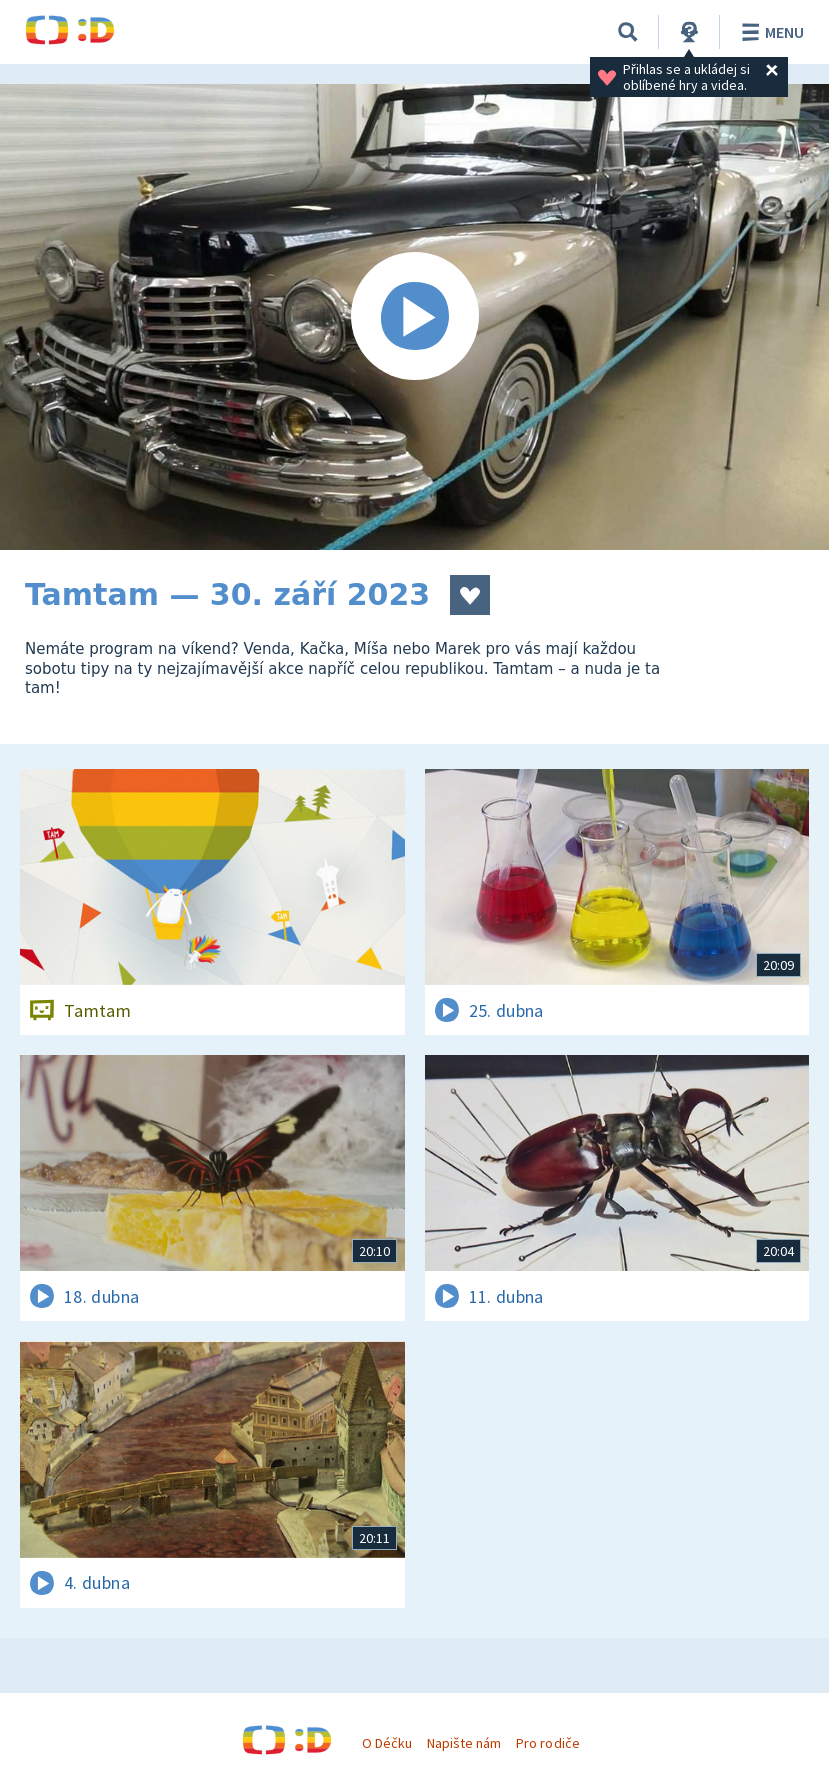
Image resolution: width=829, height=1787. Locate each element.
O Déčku (387, 1743)
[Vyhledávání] (628, 32)
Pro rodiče (547, 1743)
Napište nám (464, 1743)
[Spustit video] (414, 317)
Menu (769, 32)
